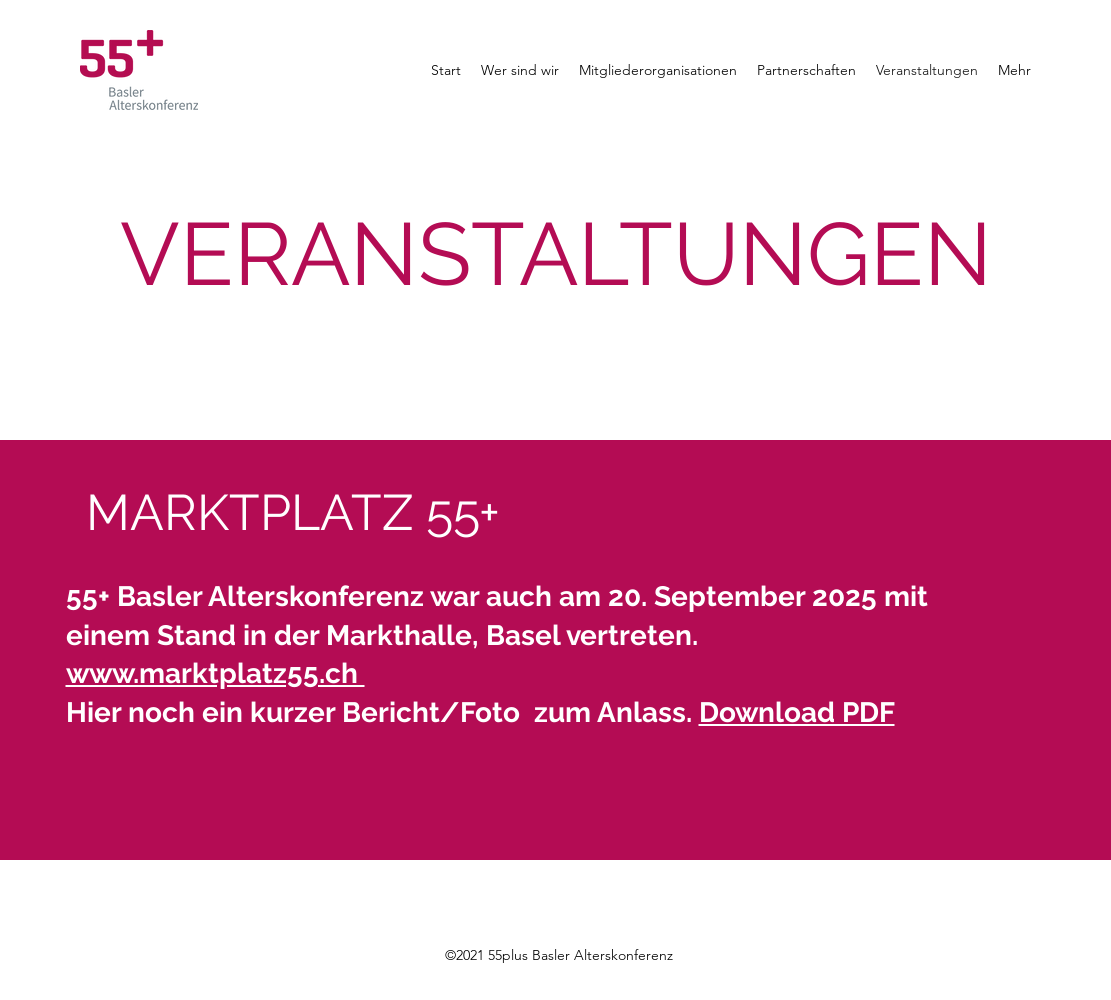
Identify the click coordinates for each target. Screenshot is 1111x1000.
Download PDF (797, 712)
